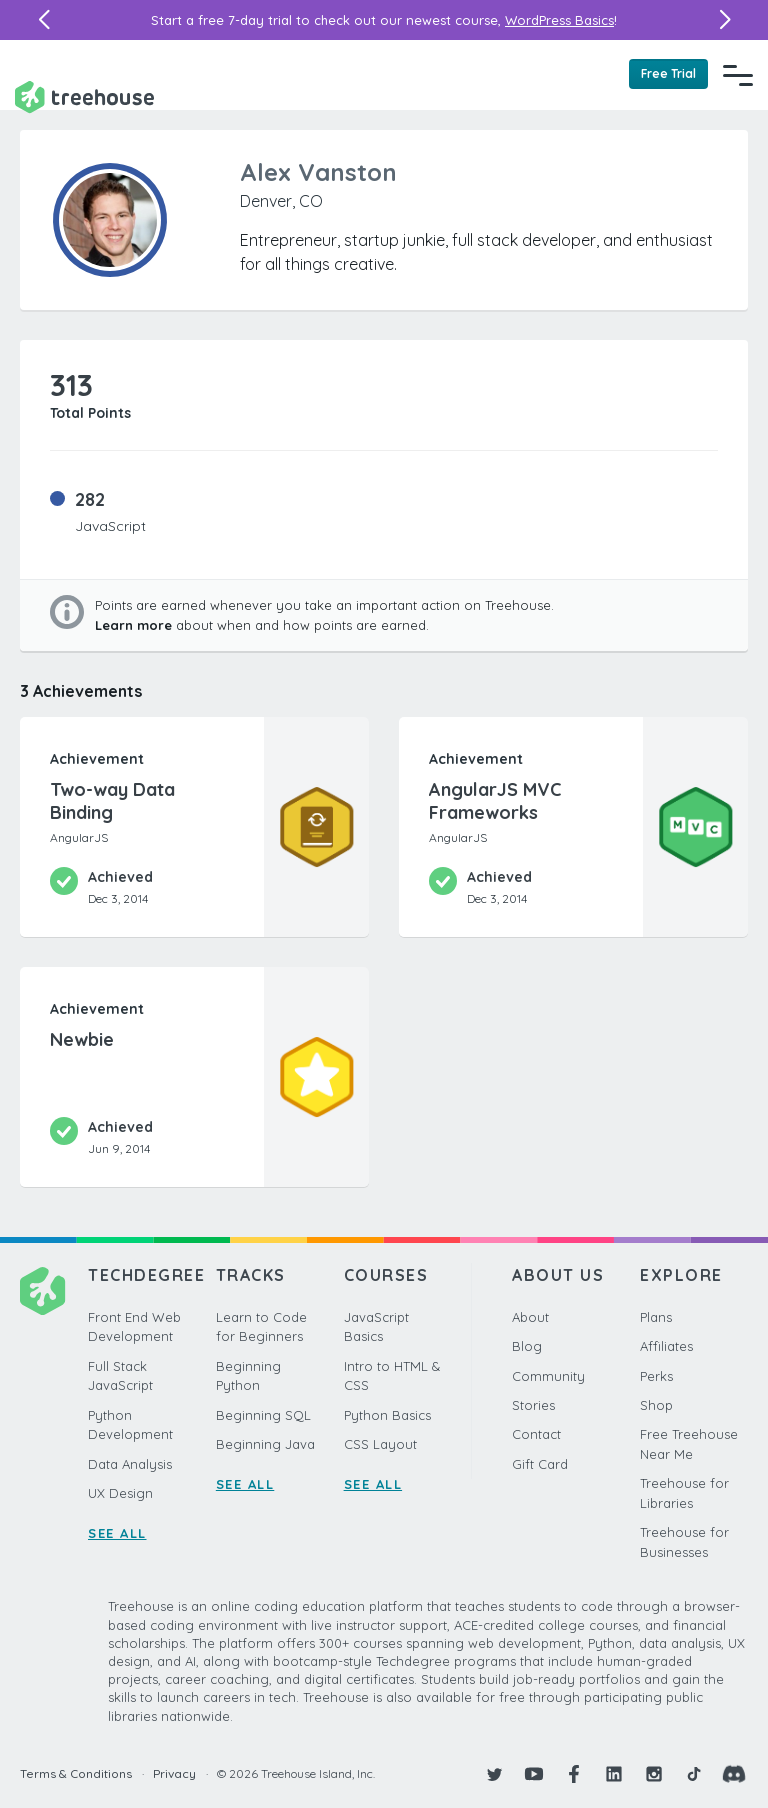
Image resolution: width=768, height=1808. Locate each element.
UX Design (120, 1493)
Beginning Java (265, 1444)
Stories (533, 1405)
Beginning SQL (263, 1415)
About (530, 1317)
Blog (527, 1346)
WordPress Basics (559, 20)
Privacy (174, 1773)
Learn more (133, 625)
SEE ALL (117, 1533)
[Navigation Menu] (738, 75)
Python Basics (387, 1415)
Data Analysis (130, 1464)
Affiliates (666, 1346)
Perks (656, 1376)
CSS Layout (380, 1444)
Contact (536, 1434)
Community (548, 1376)
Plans (656, 1317)
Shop (656, 1405)
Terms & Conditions (76, 1773)
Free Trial (668, 73)
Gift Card (540, 1464)
